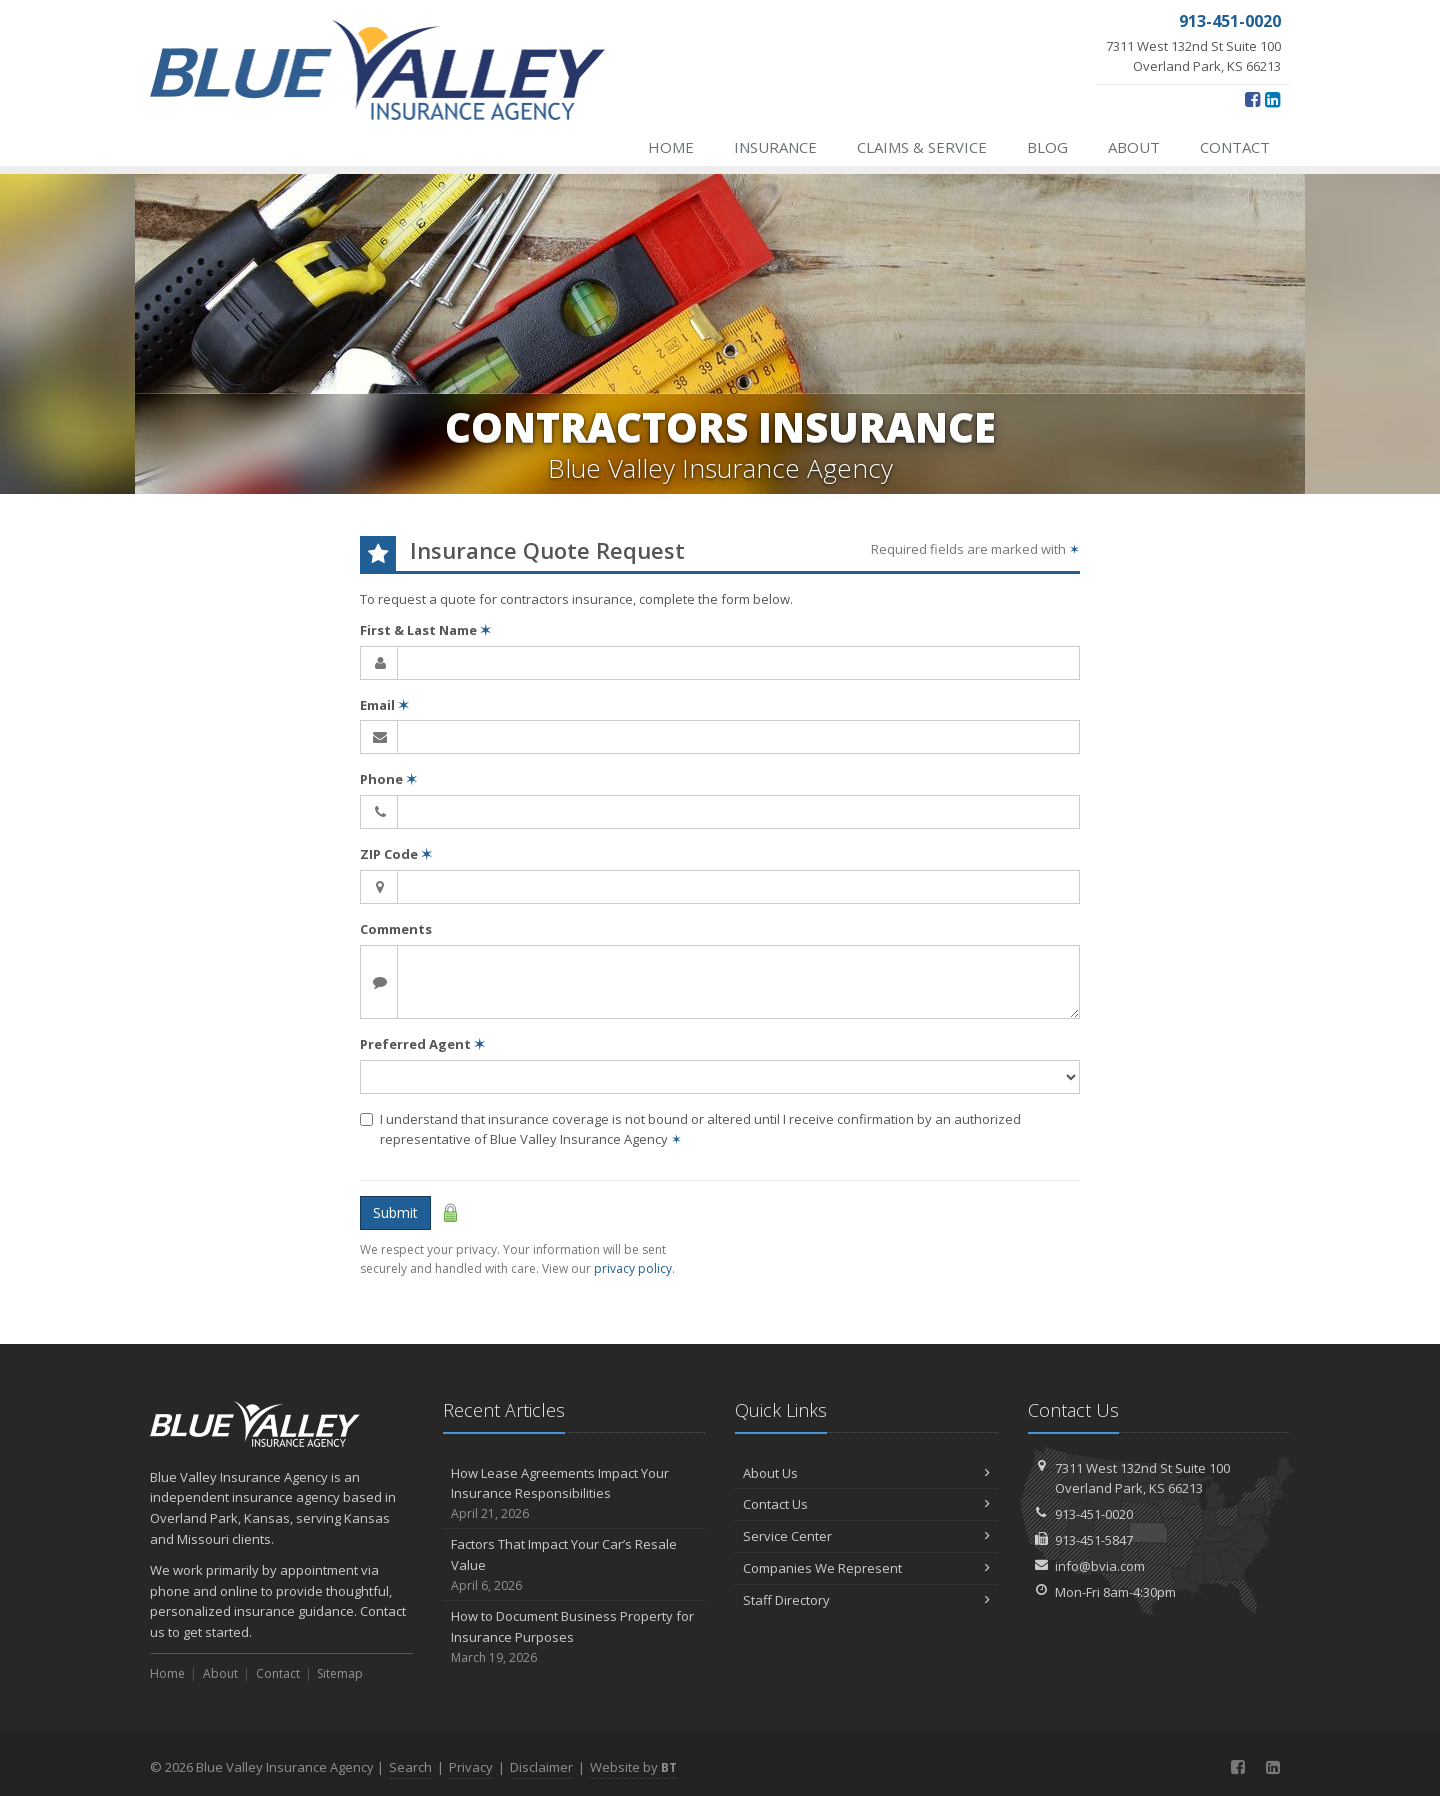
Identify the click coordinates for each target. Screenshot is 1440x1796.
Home (671, 147)
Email (384, 705)
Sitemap (340, 1673)
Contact (1235, 147)
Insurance (775, 147)
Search (410, 1767)
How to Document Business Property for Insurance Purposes (574, 1637)
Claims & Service (922, 147)
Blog (1047, 147)
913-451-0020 (1094, 1514)
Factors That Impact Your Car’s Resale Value (574, 1565)
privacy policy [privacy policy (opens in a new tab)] (633, 1268)
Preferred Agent (422, 1044)
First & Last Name (425, 630)
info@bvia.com (1100, 1566)
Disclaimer (541, 1767)
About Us (866, 1473)
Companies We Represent (866, 1568)
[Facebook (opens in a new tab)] (1252, 99)
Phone (388, 779)
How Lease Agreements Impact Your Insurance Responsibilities (574, 1494)
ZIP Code (396, 854)
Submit (395, 1212)
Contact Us (866, 1504)
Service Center (866, 1536)
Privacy (471, 1767)
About (1134, 147)
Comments (396, 929)
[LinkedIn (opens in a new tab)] (1272, 99)
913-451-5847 (1094, 1540)
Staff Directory (866, 1600)
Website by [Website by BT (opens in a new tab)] (633, 1767)
